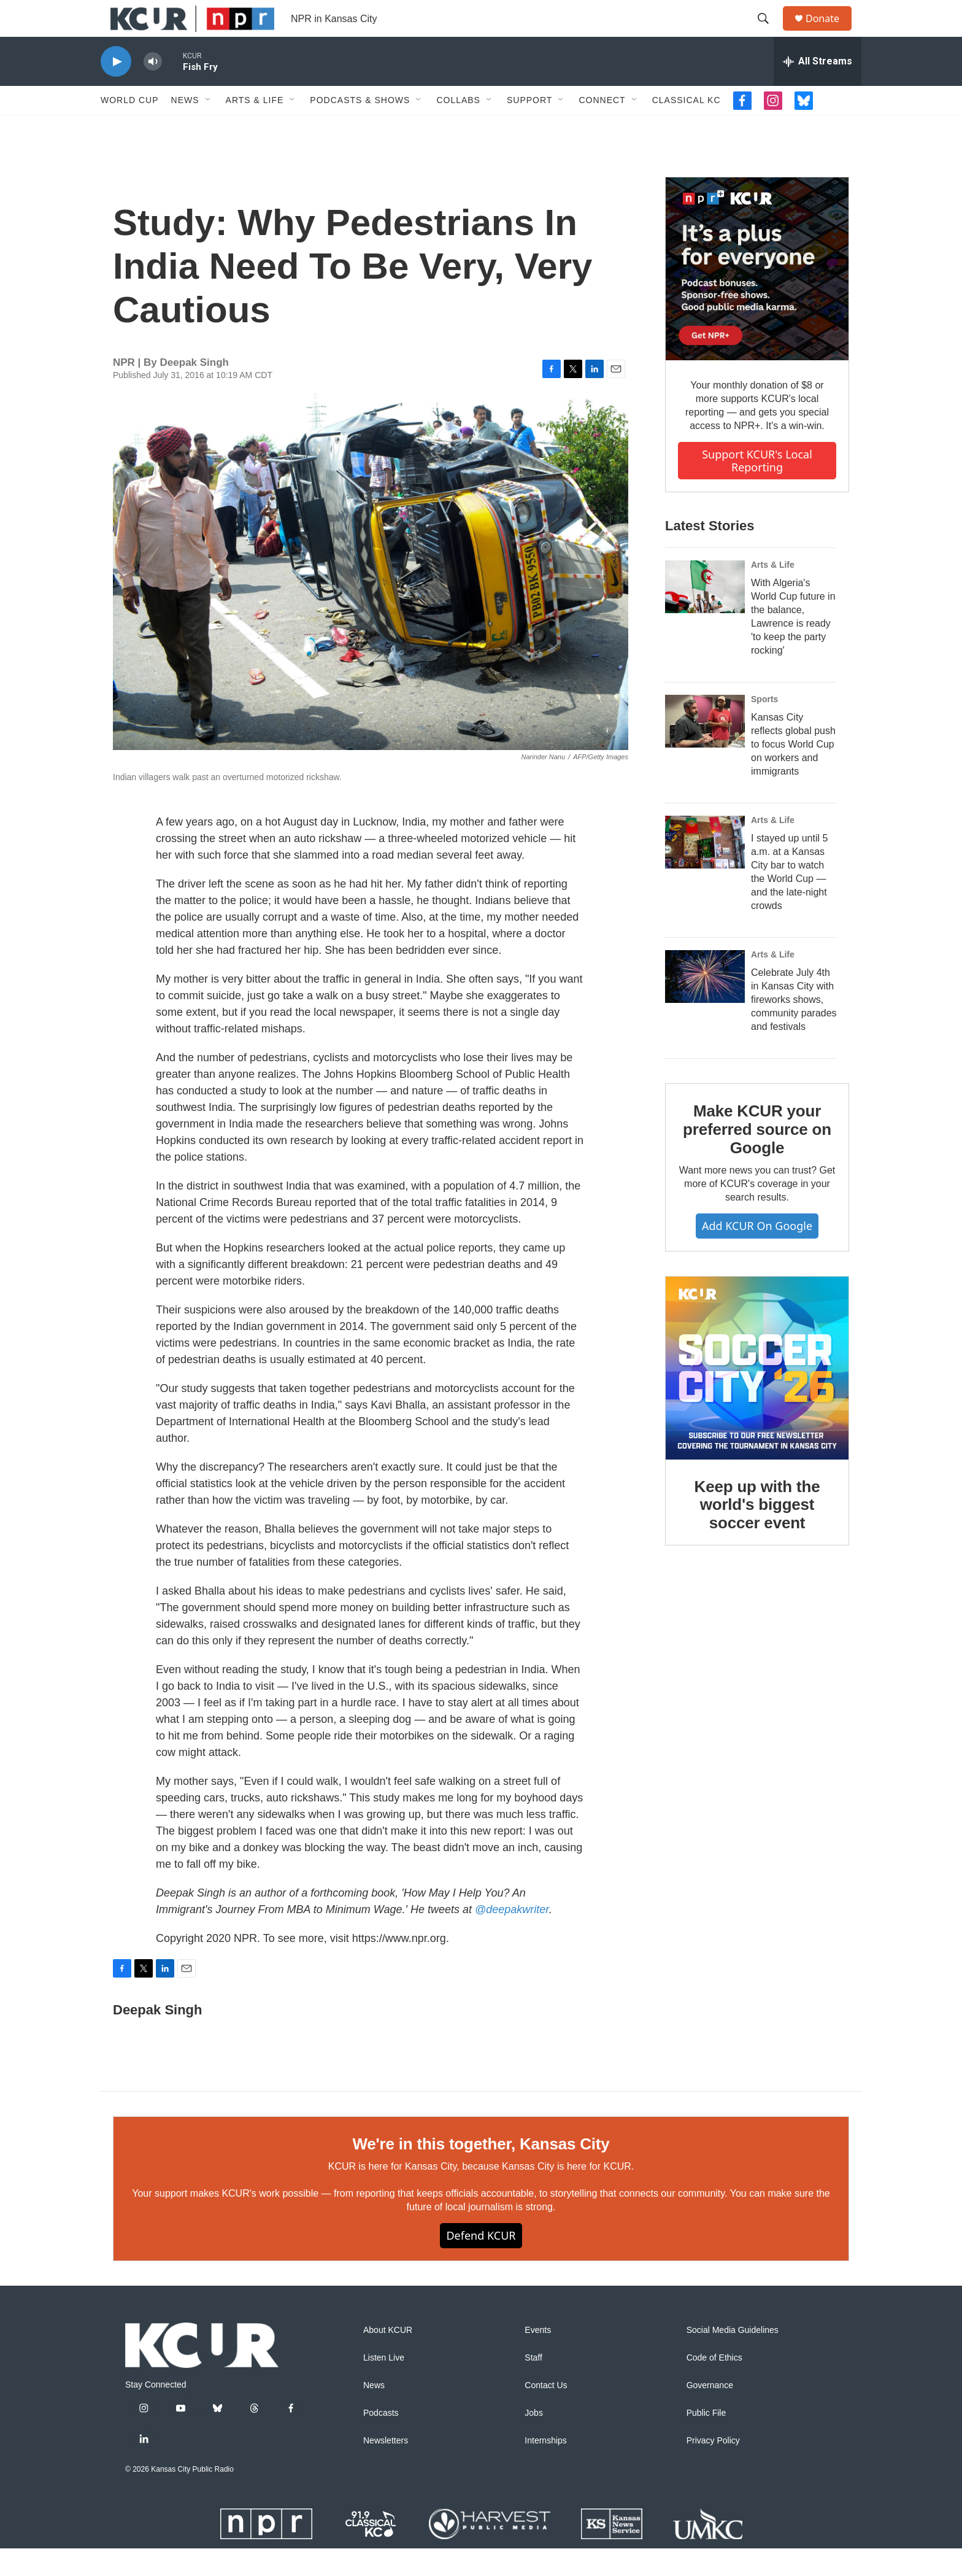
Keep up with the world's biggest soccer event (757, 1532)
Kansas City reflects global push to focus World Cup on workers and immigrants (793, 772)
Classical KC (686, 128)
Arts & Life (255, 128)
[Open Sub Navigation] (209, 128)
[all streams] (817, 89)
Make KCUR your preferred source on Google (757, 1157)
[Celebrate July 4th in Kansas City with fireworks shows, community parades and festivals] (705, 1004)
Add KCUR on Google (757, 1253)
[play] (116, 89)
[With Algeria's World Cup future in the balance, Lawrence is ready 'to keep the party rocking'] (705, 614)
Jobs (534, 2440)
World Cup (130, 128)
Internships (545, 2468)
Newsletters (385, 2468)
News (185, 128)
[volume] (152, 89)
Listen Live (383, 2385)
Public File (706, 2440)
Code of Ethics (714, 2385)
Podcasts (381, 2440)
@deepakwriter (512, 1937)
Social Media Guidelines (733, 2357)
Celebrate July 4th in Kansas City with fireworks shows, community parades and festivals (794, 1027)
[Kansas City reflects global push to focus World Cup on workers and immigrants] (705, 748)
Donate (830, 32)
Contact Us (546, 2413)
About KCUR (387, 2357)
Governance (710, 2413)
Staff (533, 2385)
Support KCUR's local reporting (757, 488)
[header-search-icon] (768, 32)
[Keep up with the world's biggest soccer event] (757, 1395)
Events (538, 2357)
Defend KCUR (480, 2263)
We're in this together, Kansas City (480, 2171)
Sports (764, 727)
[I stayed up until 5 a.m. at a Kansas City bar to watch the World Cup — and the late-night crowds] (705, 869)
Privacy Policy (713, 2468)
